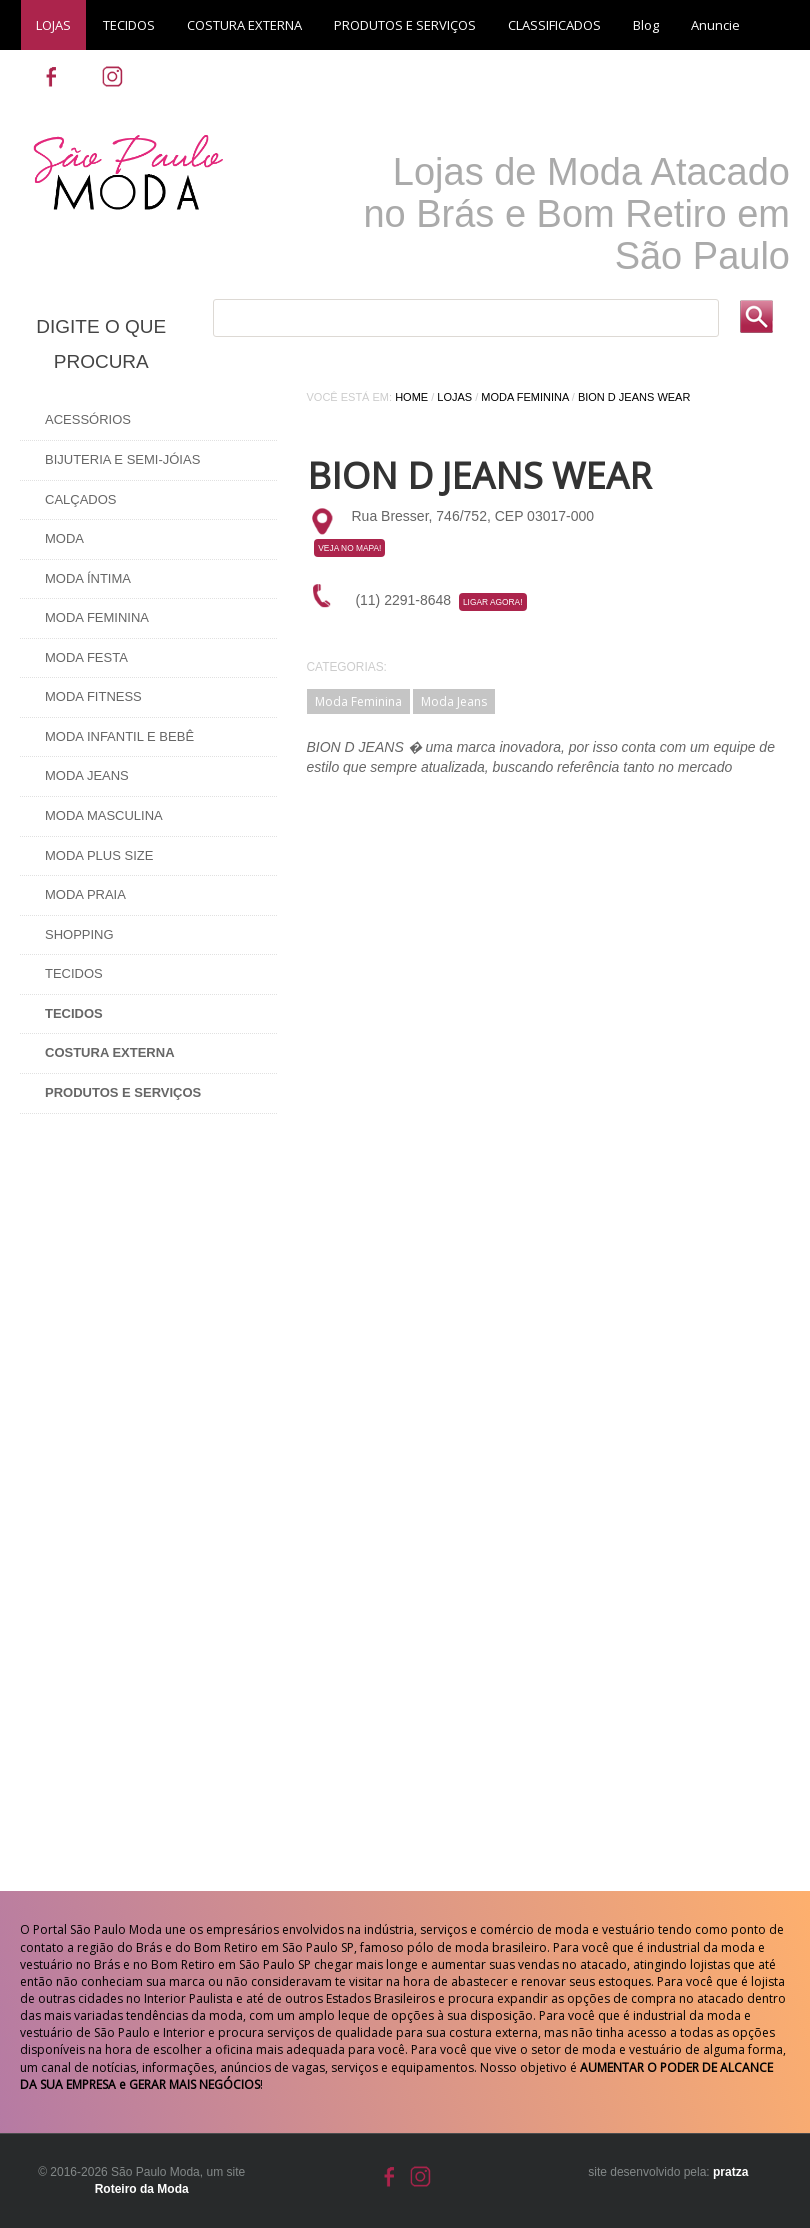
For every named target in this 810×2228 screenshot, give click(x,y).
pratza (730, 2172)
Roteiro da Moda (142, 2189)
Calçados (81, 499)
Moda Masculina (104, 815)
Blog (646, 25)
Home (411, 397)
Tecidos (74, 973)
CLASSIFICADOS (554, 25)
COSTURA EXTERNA (244, 25)
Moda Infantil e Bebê (119, 736)
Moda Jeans (87, 775)
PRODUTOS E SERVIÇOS (405, 25)
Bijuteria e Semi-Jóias (122, 459)
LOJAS (53, 25)
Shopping (79, 934)
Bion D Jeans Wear (634, 397)
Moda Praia (85, 894)
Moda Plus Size (99, 855)
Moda (64, 538)
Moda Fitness (93, 696)
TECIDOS (129, 25)
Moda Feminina (97, 617)
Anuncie (715, 25)
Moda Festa (86, 657)
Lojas (454, 397)
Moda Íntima (88, 578)
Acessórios (88, 419)
